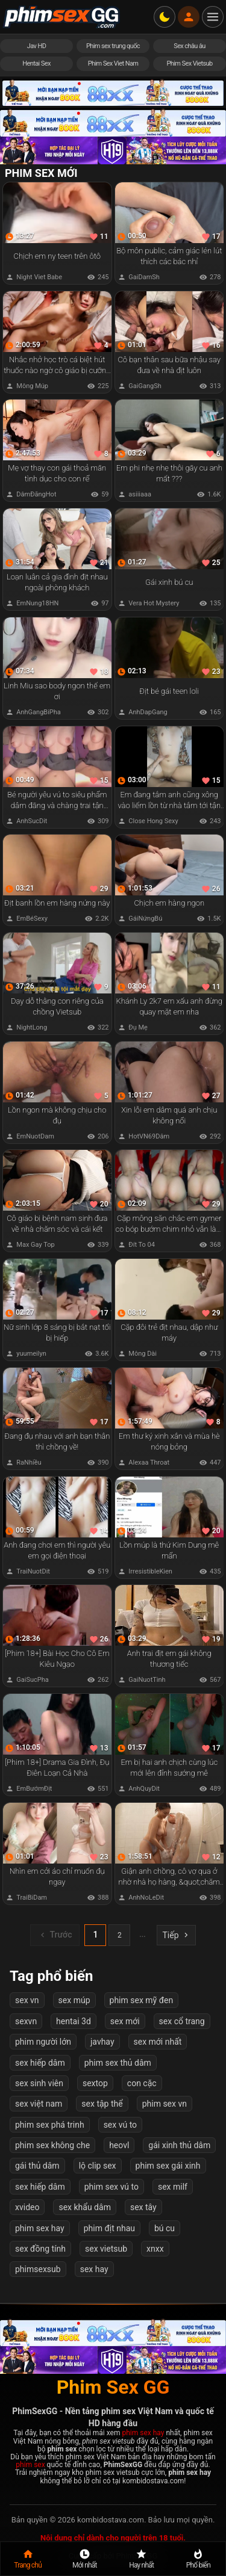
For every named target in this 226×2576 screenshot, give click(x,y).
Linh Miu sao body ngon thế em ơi (57, 691)
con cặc (142, 2083)
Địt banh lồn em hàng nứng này (57, 902)
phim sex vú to (111, 2186)
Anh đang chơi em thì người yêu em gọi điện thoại (57, 1550)
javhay (102, 2041)
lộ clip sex (97, 2165)
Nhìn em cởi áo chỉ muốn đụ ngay (57, 1876)
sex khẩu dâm (84, 2207)
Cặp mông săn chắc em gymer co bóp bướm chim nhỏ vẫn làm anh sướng (169, 1224)
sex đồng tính (40, 2248)
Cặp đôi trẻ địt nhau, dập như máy (169, 1332)
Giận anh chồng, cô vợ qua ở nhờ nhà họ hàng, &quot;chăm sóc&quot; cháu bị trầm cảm (168, 1877)
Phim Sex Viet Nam (113, 63)
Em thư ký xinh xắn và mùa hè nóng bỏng (168, 1441)
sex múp (74, 2000)
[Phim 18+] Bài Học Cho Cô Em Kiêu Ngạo (57, 1659)
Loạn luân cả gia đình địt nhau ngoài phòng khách (57, 582)
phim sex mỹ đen (142, 2000)
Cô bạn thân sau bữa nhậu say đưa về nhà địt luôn (169, 365)
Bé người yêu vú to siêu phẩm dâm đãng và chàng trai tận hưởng (57, 800)
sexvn (26, 2021)
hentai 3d (73, 2021)
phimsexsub (38, 2269)
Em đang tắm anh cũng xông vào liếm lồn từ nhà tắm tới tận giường (169, 800)
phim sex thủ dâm (117, 2062)
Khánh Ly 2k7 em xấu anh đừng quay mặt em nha (169, 1006)
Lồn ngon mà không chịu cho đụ (57, 1115)
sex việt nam (38, 2103)
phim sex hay (39, 2228)
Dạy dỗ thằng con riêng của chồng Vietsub (57, 1006)
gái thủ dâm (37, 2165)
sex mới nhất (158, 2041)
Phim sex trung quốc (113, 46)
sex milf (172, 2186)
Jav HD (36, 46)
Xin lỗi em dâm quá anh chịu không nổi (169, 1115)
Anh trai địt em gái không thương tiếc (169, 1659)
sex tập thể (101, 2103)
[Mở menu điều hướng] (213, 17)
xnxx (155, 2248)
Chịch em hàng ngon (169, 902)
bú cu (164, 2228)
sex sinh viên (39, 2083)
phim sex (30, 2464)
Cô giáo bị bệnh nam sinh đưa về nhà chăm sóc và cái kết (57, 1224)
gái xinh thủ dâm (179, 2145)
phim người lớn (43, 2041)
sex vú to (120, 2125)
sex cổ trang (182, 2021)
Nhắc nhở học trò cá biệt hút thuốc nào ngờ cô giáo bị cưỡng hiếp (57, 365)
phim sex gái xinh (168, 2165)
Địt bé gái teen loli (169, 691)
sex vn (27, 2000)
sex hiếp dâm (40, 2062)
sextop (95, 2083)
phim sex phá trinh (49, 2125)
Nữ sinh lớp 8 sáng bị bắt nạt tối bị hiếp (57, 1332)
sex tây (143, 2207)
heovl (119, 2145)
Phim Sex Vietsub (189, 63)
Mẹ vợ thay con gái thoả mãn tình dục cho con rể (57, 473)
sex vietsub (106, 2248)
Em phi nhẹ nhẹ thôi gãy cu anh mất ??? (169, 473)
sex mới (125, 2021)
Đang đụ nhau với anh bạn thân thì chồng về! (57, 1441)
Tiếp (176, 1935)
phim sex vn (164, 2103)
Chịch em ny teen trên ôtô (57, 256)
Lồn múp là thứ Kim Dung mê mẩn (169, 1550)
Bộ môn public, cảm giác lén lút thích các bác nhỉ (169, 256)
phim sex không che (52, 2145)
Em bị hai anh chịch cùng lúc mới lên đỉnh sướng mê (169, 1768)
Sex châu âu (190, 46)
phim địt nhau (109, 2228)
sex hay (94, 2269)
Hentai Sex (36, 63)
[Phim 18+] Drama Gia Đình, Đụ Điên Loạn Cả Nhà (57, 1768)
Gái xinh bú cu (169, 582)
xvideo (27, 2207)
